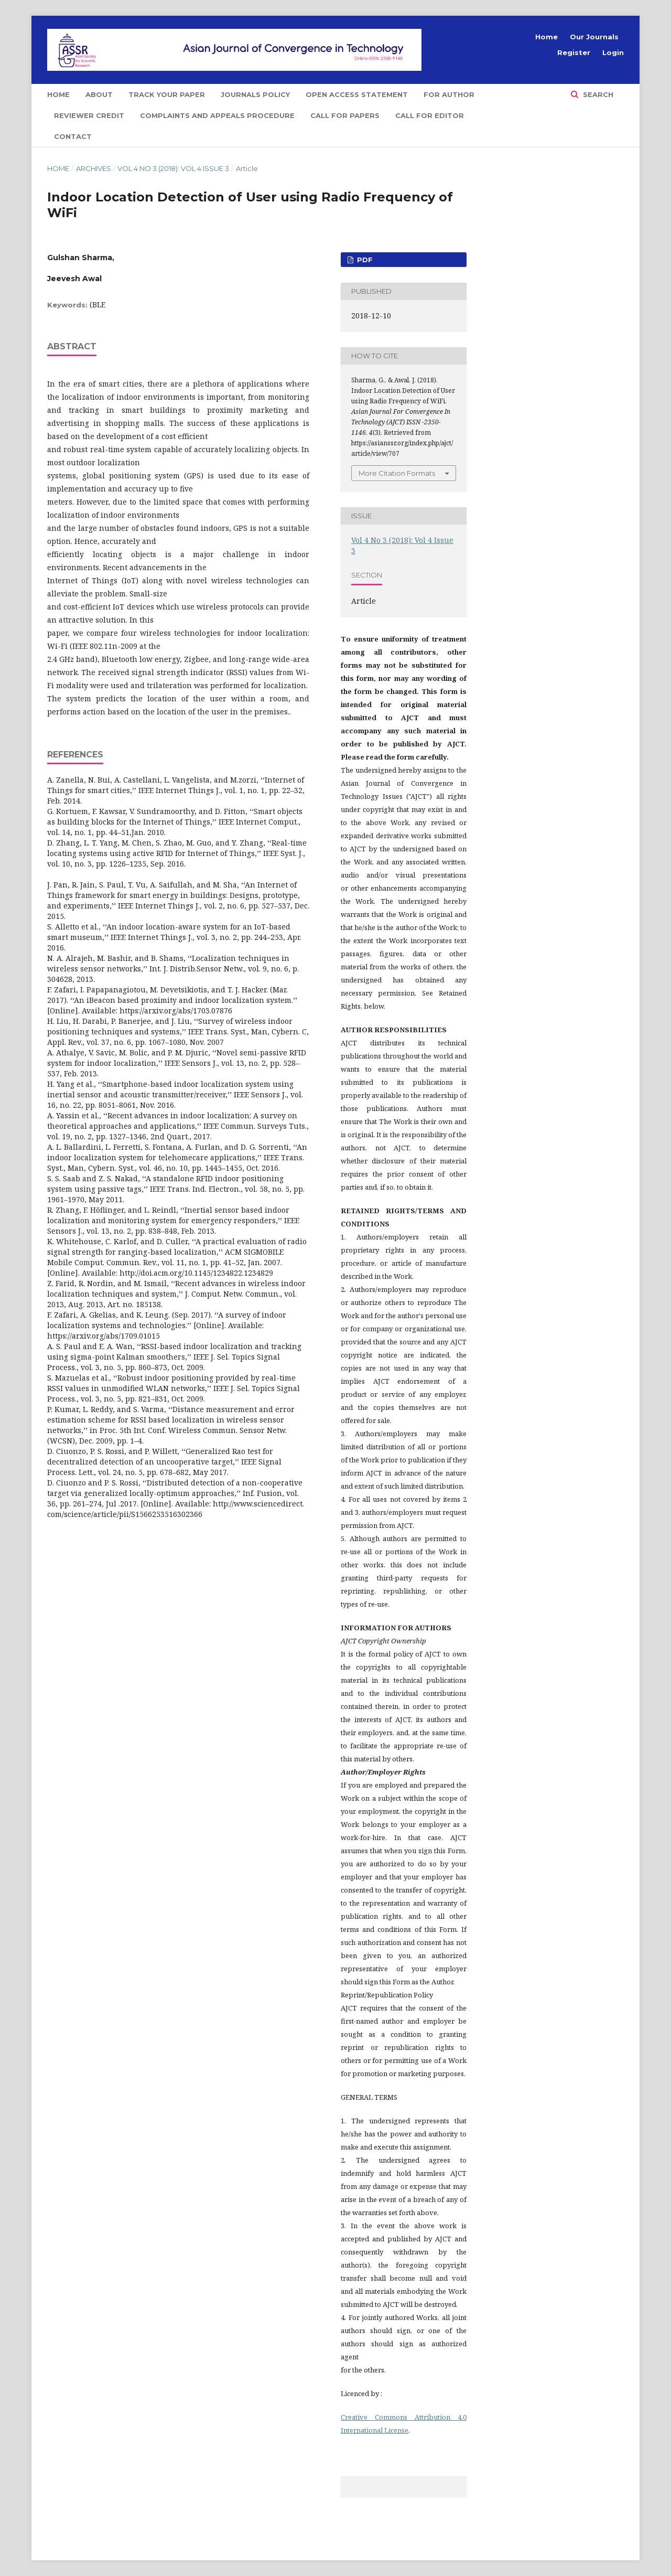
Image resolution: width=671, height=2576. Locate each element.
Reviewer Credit (89, 115)
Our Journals (594, 37)
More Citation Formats (397, 473)
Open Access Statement (357, 94)
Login (613, 52)
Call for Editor (429, 115)
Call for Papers (345, 115)
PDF (364, 259)
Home (58, 94)
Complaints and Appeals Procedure (217, 115)
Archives (93, 168)
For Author (449, 94)
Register (573, 52)
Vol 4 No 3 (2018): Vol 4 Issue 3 (173, 168)
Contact (73, 136)
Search (597, 94)
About (99, 94)
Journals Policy (255, 94)
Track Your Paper (166, 94)
